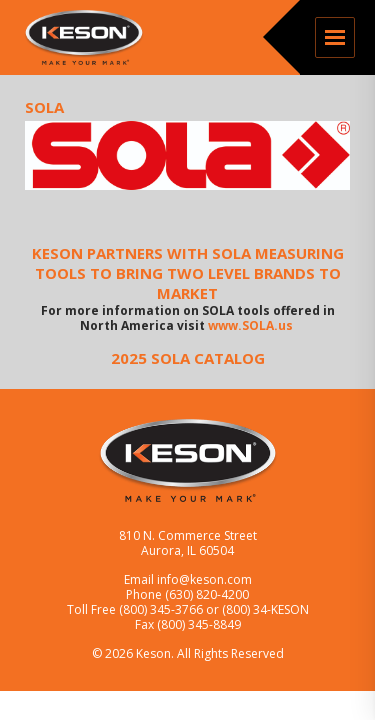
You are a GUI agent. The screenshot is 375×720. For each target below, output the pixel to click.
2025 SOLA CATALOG (188, 358)
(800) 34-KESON (265, 609)
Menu (335, 37)
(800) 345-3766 (162, 609)
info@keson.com (204, 579)
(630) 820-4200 (207, 594)
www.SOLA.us (252, 325)
